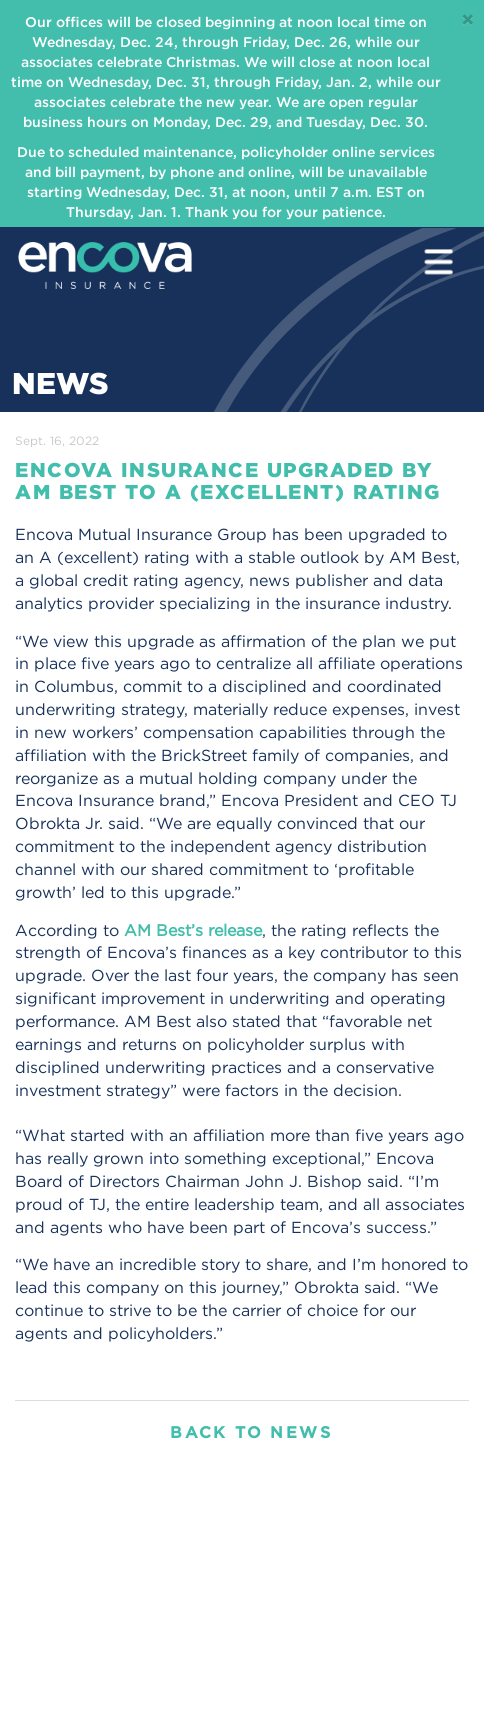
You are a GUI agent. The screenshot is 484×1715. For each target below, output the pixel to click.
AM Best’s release (193, 930)
